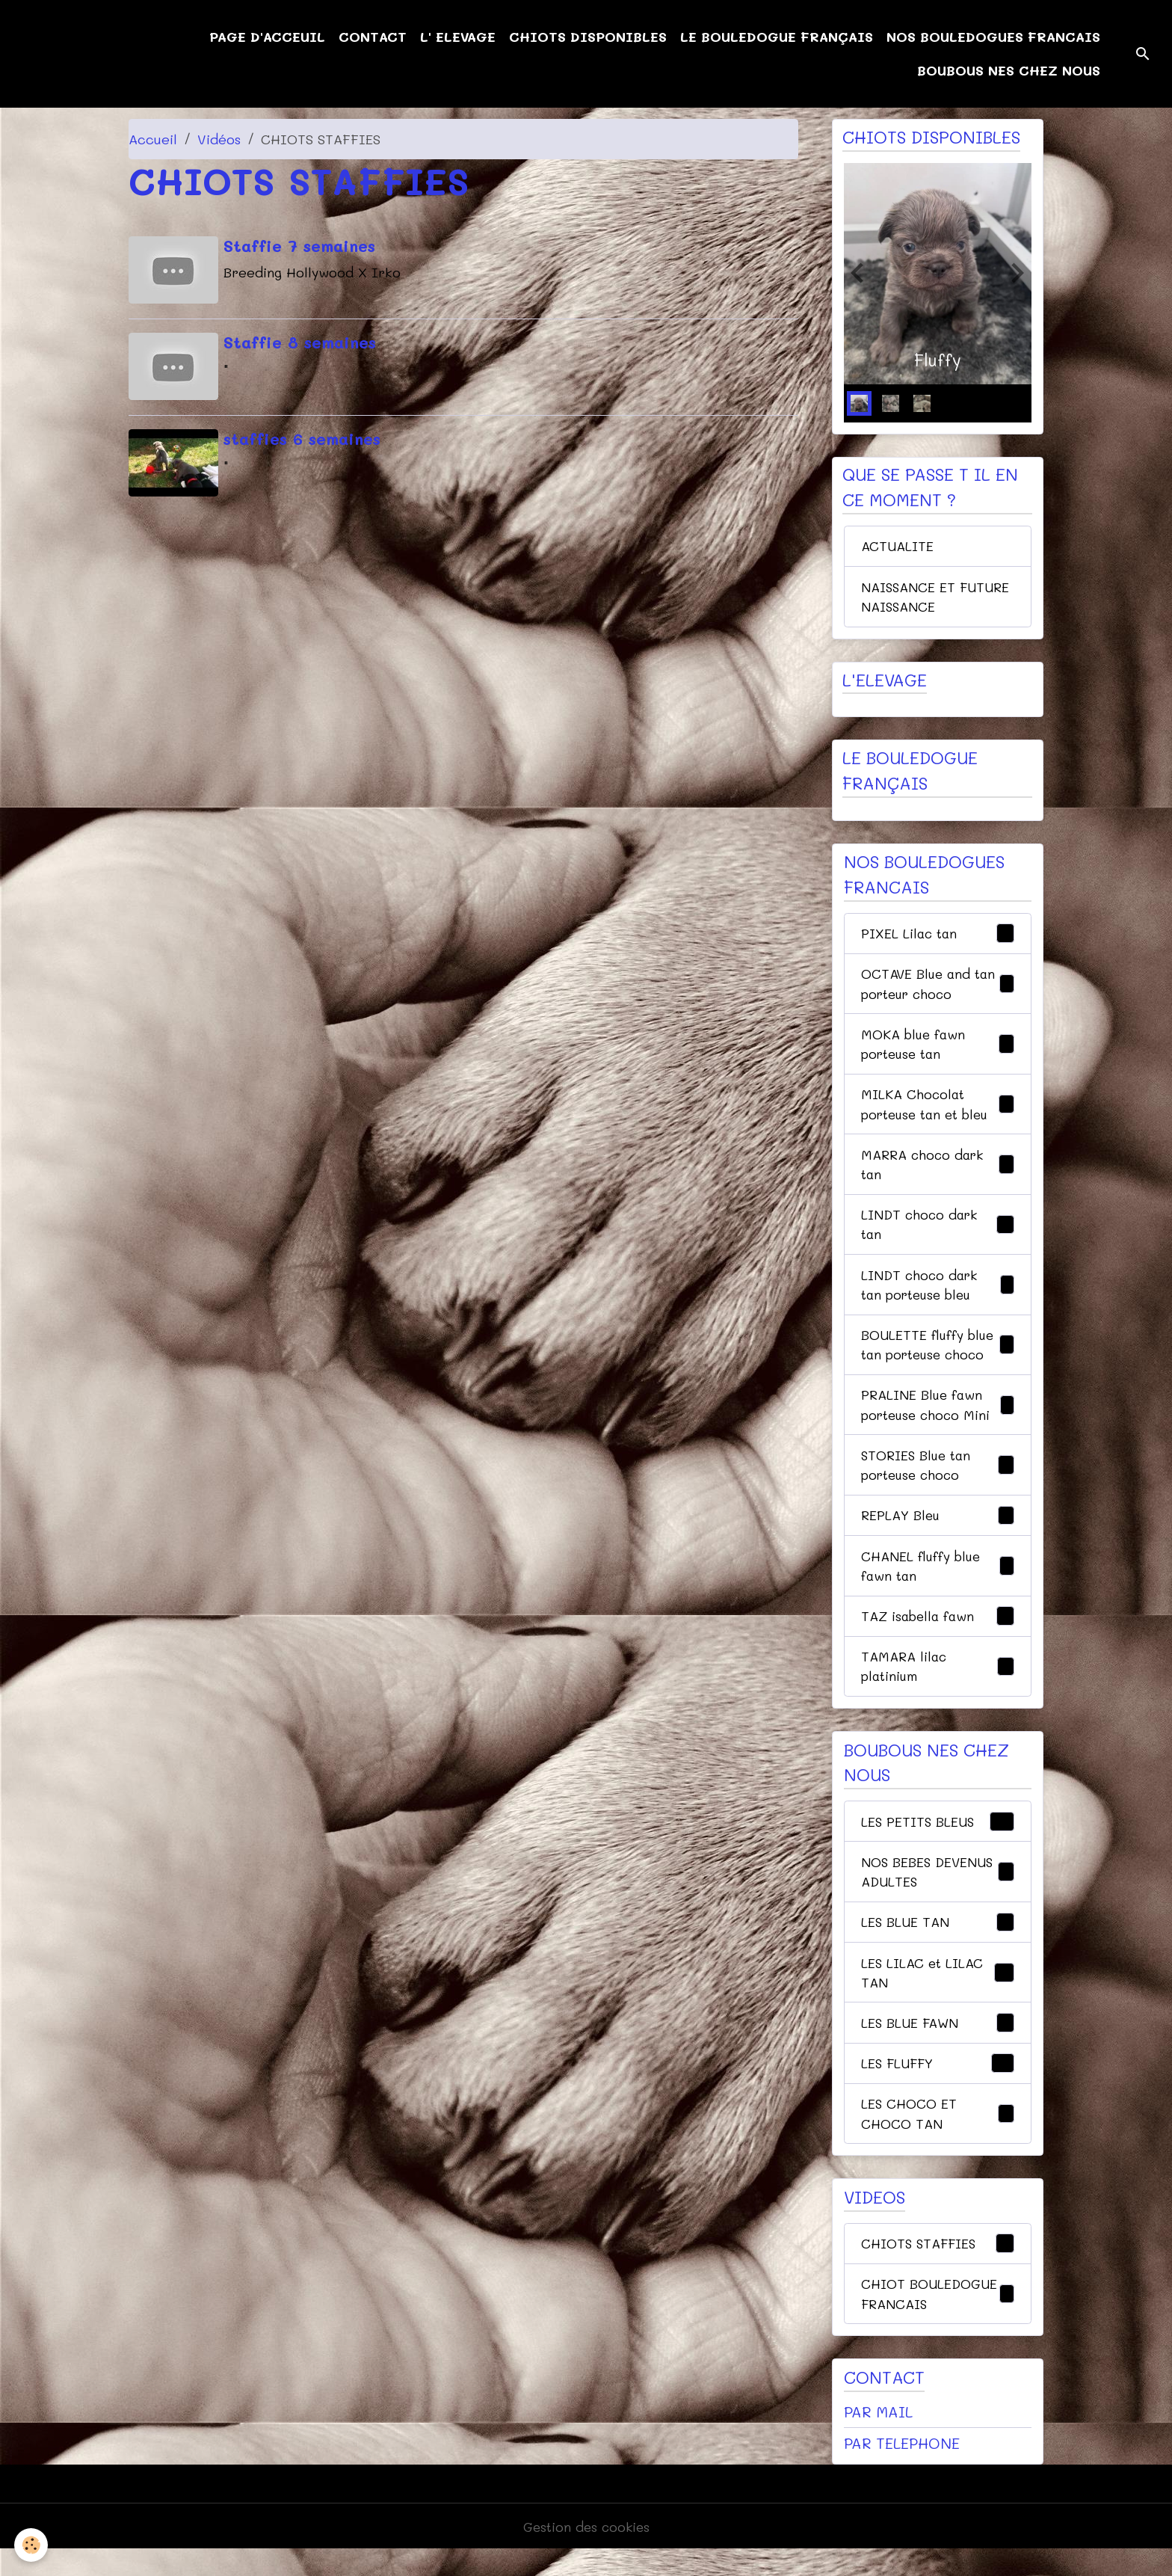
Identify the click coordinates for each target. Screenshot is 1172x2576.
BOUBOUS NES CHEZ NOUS (1008, 70)
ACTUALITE (897, 547)
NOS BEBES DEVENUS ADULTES (937, 1891)
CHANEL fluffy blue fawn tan (937, 1581)
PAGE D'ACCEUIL (267, 37)
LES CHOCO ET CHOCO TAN (937, 2137)
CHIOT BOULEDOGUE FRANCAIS (937, 2318)
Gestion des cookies (586, 2552)
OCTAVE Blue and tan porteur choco (937, 988)
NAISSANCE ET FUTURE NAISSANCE (937, 599)
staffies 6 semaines (303, 435)
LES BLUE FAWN (937, 2045)
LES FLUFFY (937, 2086)
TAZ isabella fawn (937, 1633)
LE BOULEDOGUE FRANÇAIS (776, 37)
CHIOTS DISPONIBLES (588, 37)
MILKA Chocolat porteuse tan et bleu (937, 1111)
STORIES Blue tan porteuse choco (937, 1479)
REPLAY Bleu (937, 1530)
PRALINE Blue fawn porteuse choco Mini (937, 1417)
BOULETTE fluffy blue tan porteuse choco (937, 1356)
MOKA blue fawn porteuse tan (937, 1049)
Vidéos (219, 139)
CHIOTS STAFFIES (937, 2268)
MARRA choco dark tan (937, 1172)
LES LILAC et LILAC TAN (937, 1993)
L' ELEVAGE (458, 37)
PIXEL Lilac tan (937, 937)
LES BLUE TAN (937, 1942)
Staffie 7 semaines (301, 245)
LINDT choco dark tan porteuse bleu (937, 1295)
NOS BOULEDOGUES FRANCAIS (993, 37)
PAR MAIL (878, 2437)
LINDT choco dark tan (937, 1233)
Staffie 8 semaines (301, 340)
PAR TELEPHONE (902, 2469)
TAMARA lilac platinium (937, 1683)
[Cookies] (32, 2545)
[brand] (88, 54)
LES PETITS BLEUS (937, 1840)
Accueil (153, 139)
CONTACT (373, 37)
